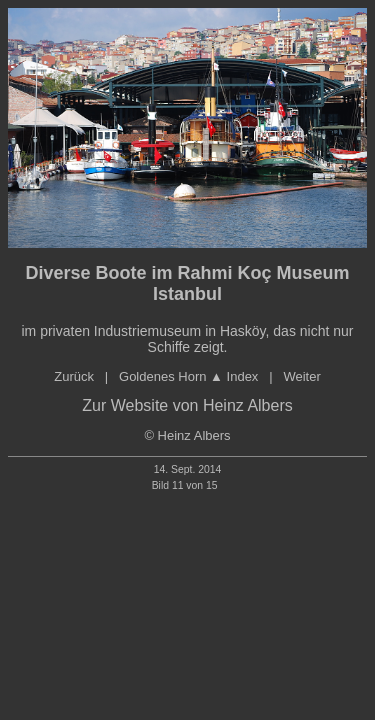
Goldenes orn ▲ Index (188, 376)
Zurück (74, 376)
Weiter (301, 376)
